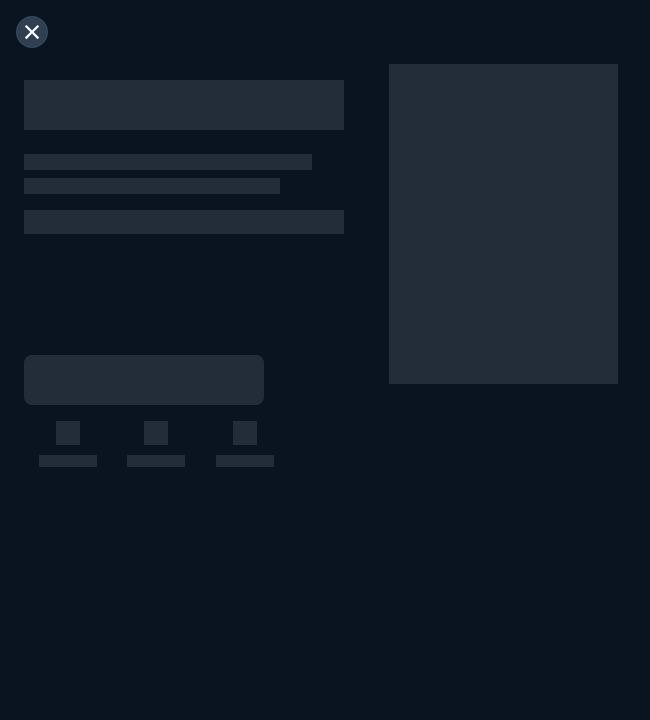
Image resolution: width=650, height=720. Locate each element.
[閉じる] (32, 32)
